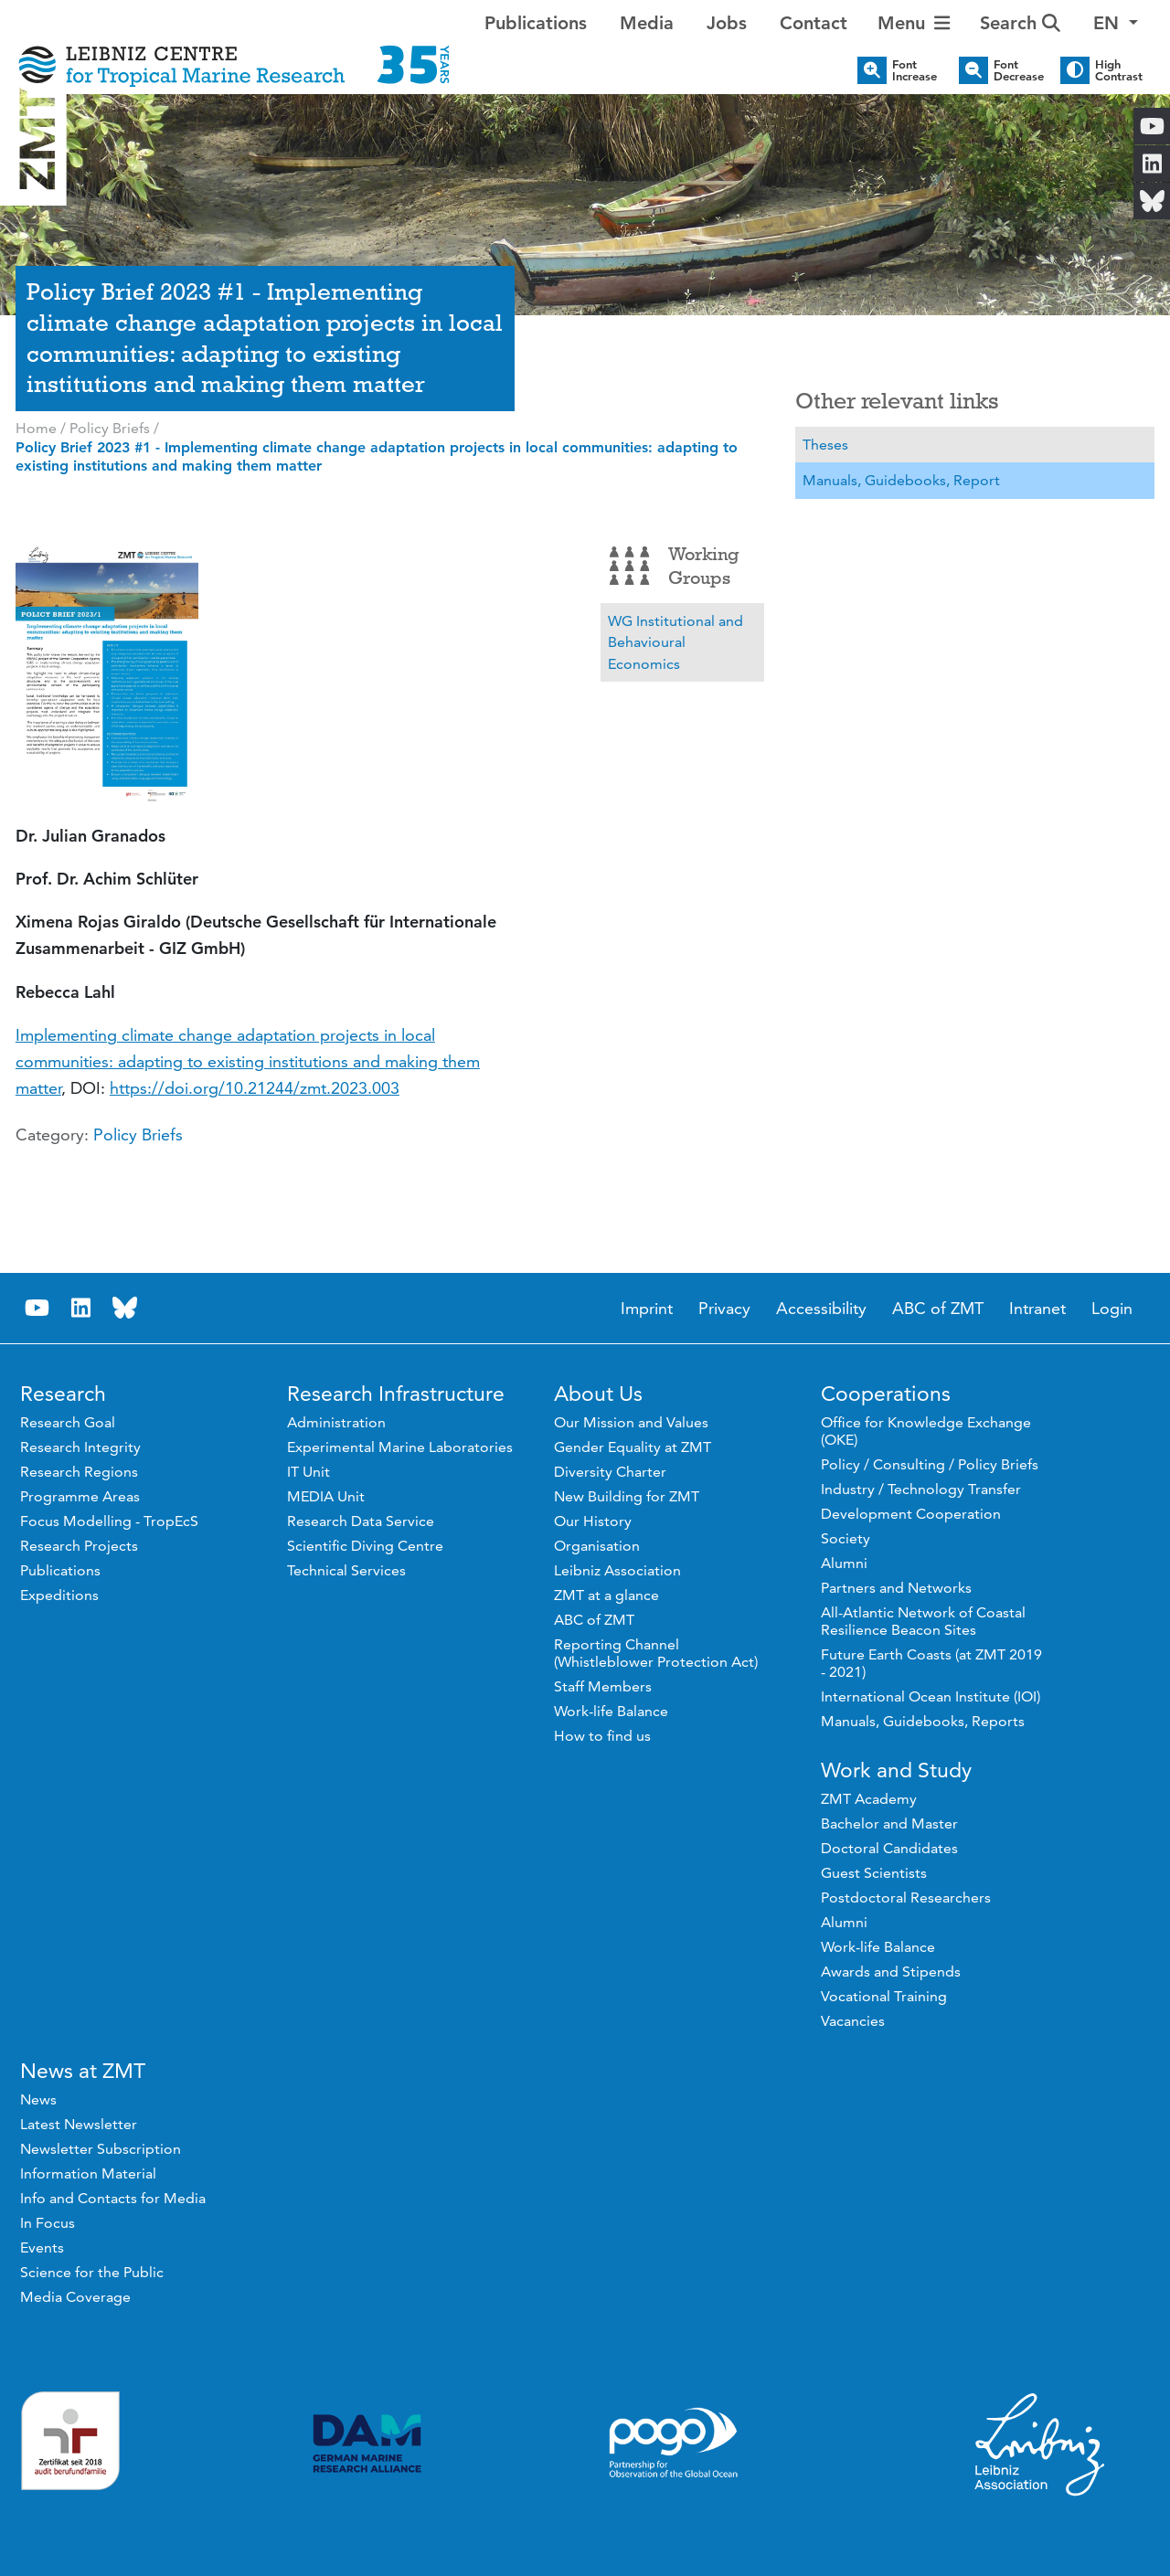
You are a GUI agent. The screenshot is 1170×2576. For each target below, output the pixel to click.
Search (1020, 23)
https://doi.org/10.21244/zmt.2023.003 (254, 1087)
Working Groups (674, 566)
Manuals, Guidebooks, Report (901, 480)
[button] (1115, 23)
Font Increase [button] (914, 70)
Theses (825, 444)
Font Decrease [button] (1019, 70)
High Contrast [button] (1119, 70)
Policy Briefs (138, 1134)
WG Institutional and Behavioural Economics (675, 642)
